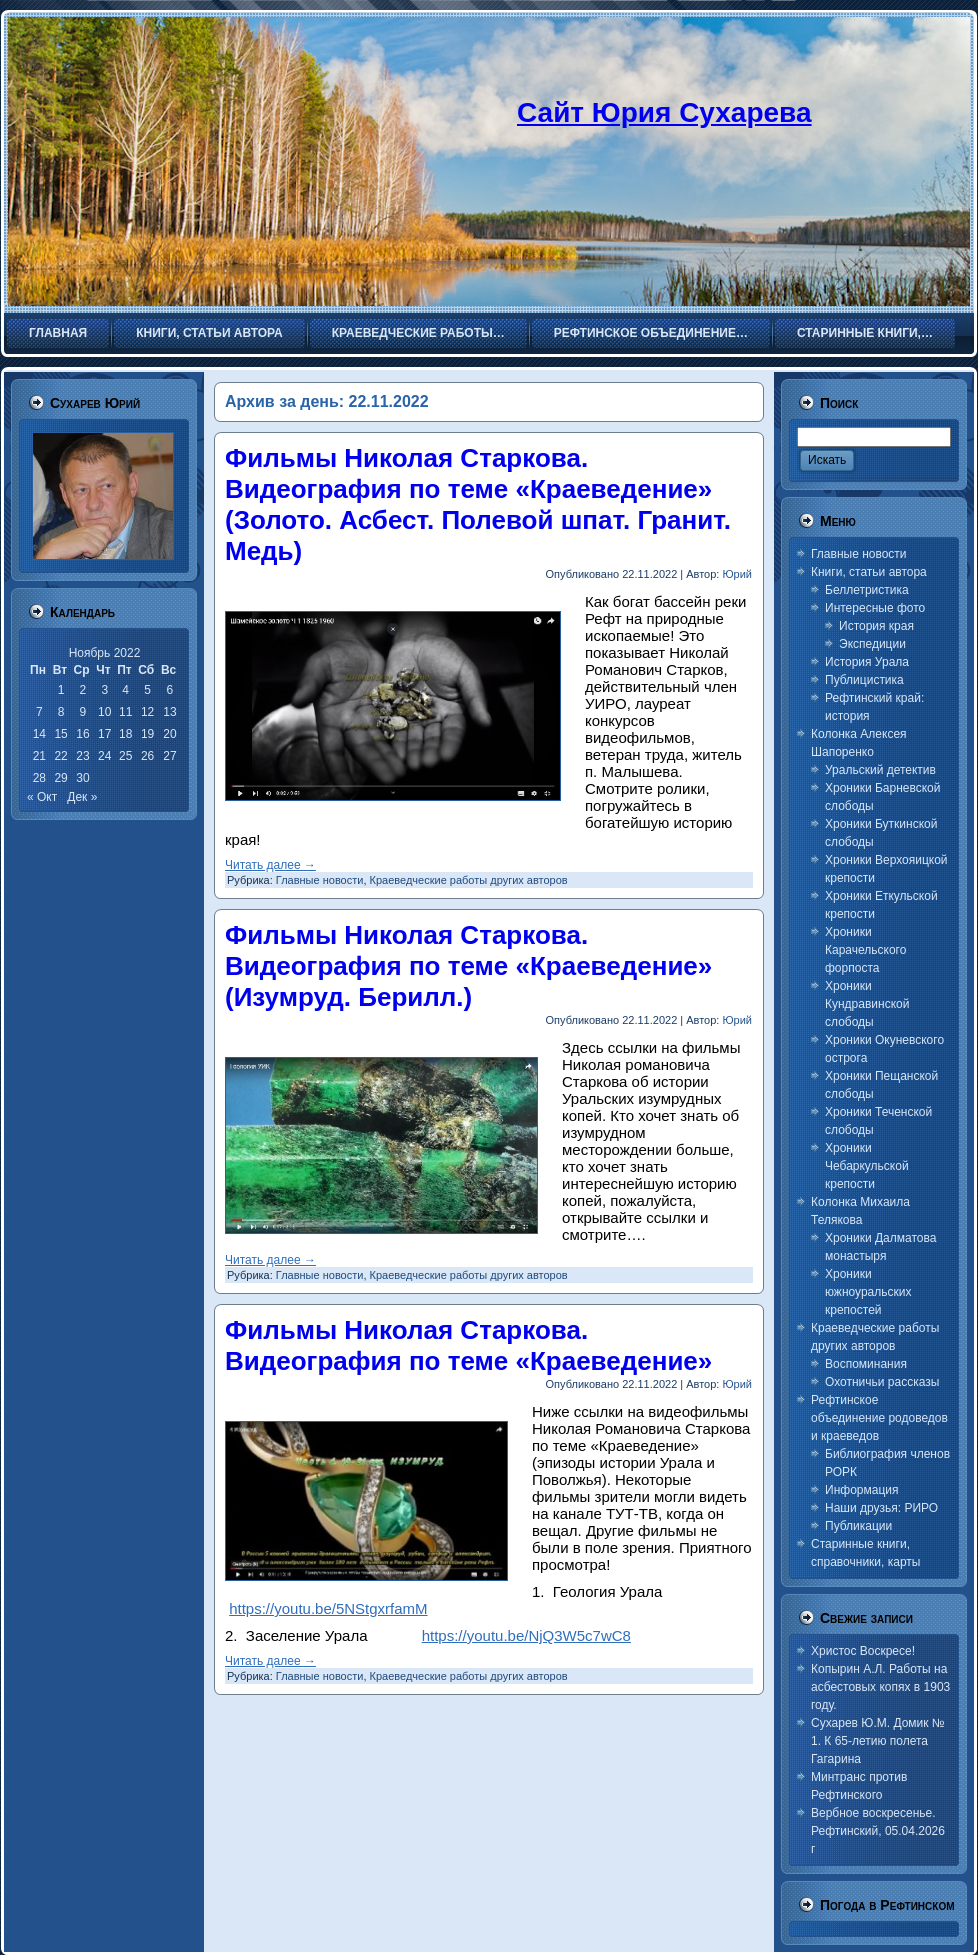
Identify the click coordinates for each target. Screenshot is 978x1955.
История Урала (867, 662)
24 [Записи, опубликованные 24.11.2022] (104, 756)
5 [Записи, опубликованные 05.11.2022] (147, 690)
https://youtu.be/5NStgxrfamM (328, 1608)
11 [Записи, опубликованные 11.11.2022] (125, 712)
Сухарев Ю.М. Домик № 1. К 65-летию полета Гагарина (878, 1741)
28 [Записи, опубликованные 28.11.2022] (39, 778)
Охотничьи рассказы (882, 1382)
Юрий (737, 574)
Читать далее (270, 865)
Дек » (82, 797)
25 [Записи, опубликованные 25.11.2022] (125, 756)
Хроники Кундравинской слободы (867, 1004)
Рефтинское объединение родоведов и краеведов (879, 1418)
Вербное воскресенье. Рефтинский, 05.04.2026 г (878, 1831)
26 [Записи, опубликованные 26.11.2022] (147, 756)
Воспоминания (866, 1364)
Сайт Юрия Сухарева (664, 112)
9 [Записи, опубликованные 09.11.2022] (83, 712)
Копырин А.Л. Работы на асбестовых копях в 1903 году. (880, 1687)
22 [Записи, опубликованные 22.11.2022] (60, 756)
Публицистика (864, 680)
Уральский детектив (880, 770)
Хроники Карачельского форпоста (865, 950)
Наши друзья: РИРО (881, 1508)
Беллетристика (867, 590)
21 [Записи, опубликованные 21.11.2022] (39, 756)
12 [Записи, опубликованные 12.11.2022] (147, 712)
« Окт (42, 797)
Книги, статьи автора (869, 572)
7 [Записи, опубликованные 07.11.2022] (39, 712)
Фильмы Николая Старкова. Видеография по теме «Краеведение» (468, 1345)
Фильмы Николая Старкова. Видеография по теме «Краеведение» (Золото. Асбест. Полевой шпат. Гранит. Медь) (478, 504)
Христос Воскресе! (863, 1651)
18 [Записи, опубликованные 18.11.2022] (125, 734)
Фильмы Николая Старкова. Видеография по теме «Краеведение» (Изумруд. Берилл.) (468, 966)
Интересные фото (875, 608)
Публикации (858, 1526)
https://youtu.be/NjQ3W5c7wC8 (526, 1635)
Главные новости (320, 880)
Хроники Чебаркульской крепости (867, 1166)
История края (876, 626)
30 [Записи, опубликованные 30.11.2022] (82, 778)
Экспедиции (872, 644)
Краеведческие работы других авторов (469, 880)
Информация (861, 1490)
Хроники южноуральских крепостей (868, 1292)
